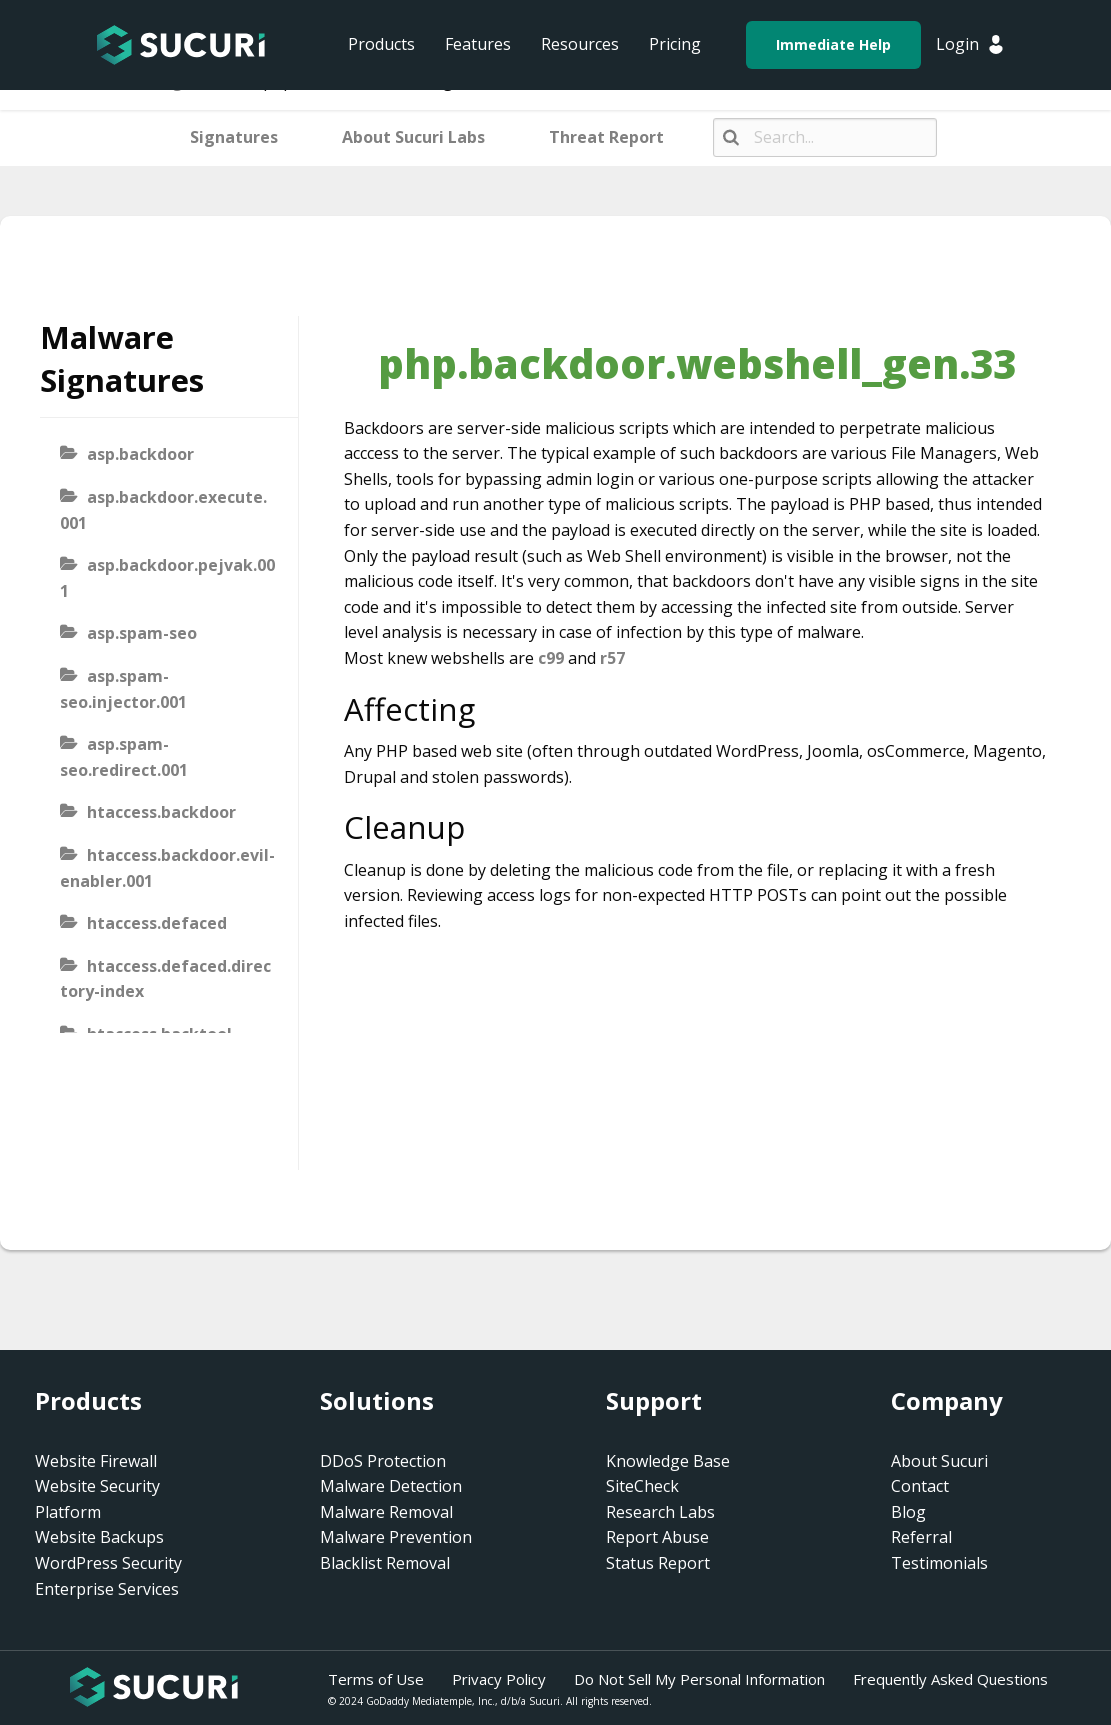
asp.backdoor (140, 454)
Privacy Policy (499, 1679)
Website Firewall (96, 1461)
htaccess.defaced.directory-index (165, 979)
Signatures (234, 137)
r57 (612, 658)
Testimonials (939, 1563)
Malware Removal (386, 1512)
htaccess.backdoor (161, 812)
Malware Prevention (396, 1537)
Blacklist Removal (385, 1563)
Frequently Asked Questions (950, 1679)
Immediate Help (833, 44)
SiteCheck (642, 1486)
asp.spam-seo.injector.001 (123, 689)
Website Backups (99, 1537)
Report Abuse (657, 1537)
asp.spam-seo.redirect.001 (124, 757)
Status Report (658, 1563)
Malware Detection (391, 1486)
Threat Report (606, 137)
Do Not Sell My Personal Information (699, 1679)
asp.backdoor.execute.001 (163, 510)
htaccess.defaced (157, 923)
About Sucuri (939, 1461)
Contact (920, 1486)
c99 (551, 658)
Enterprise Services (107, 1589)
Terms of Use (376, 1679)
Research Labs (660, 1512)
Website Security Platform (97, 1499)
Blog (908, 1512)
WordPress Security (108, 1563)
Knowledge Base (668, 1461)
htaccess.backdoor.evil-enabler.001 (167, 868)
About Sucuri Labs (413, 137)
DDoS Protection (383, 1461)
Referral (921, 1537)
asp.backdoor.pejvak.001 (167, 578)
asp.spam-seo (142, 633)
